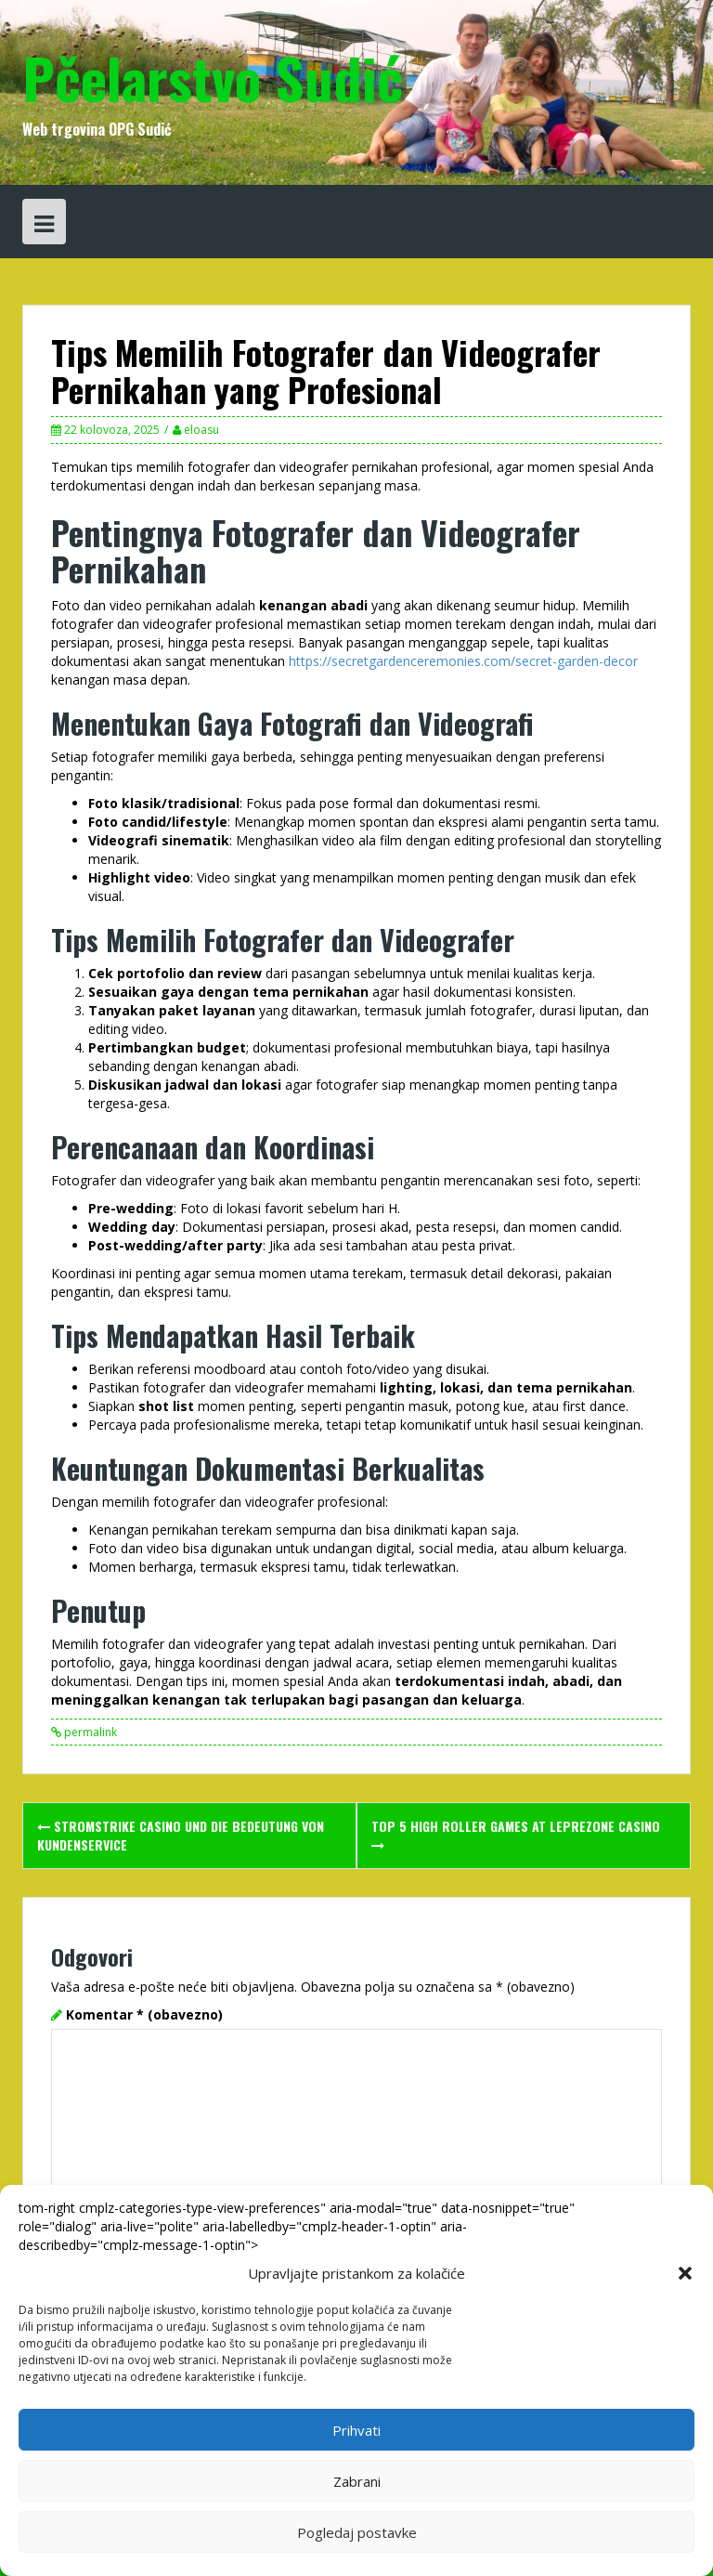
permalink (89, 1732)
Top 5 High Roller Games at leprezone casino (515, 1834)
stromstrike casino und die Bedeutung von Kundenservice (180, 1835)
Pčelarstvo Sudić (212, 76)
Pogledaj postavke (357, 2532)
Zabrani (357, 2481)
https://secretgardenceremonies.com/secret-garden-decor (463, 661)
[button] (685, 2273)
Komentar (144, 2014)
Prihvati (356, 2430)
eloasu (201, 430)
